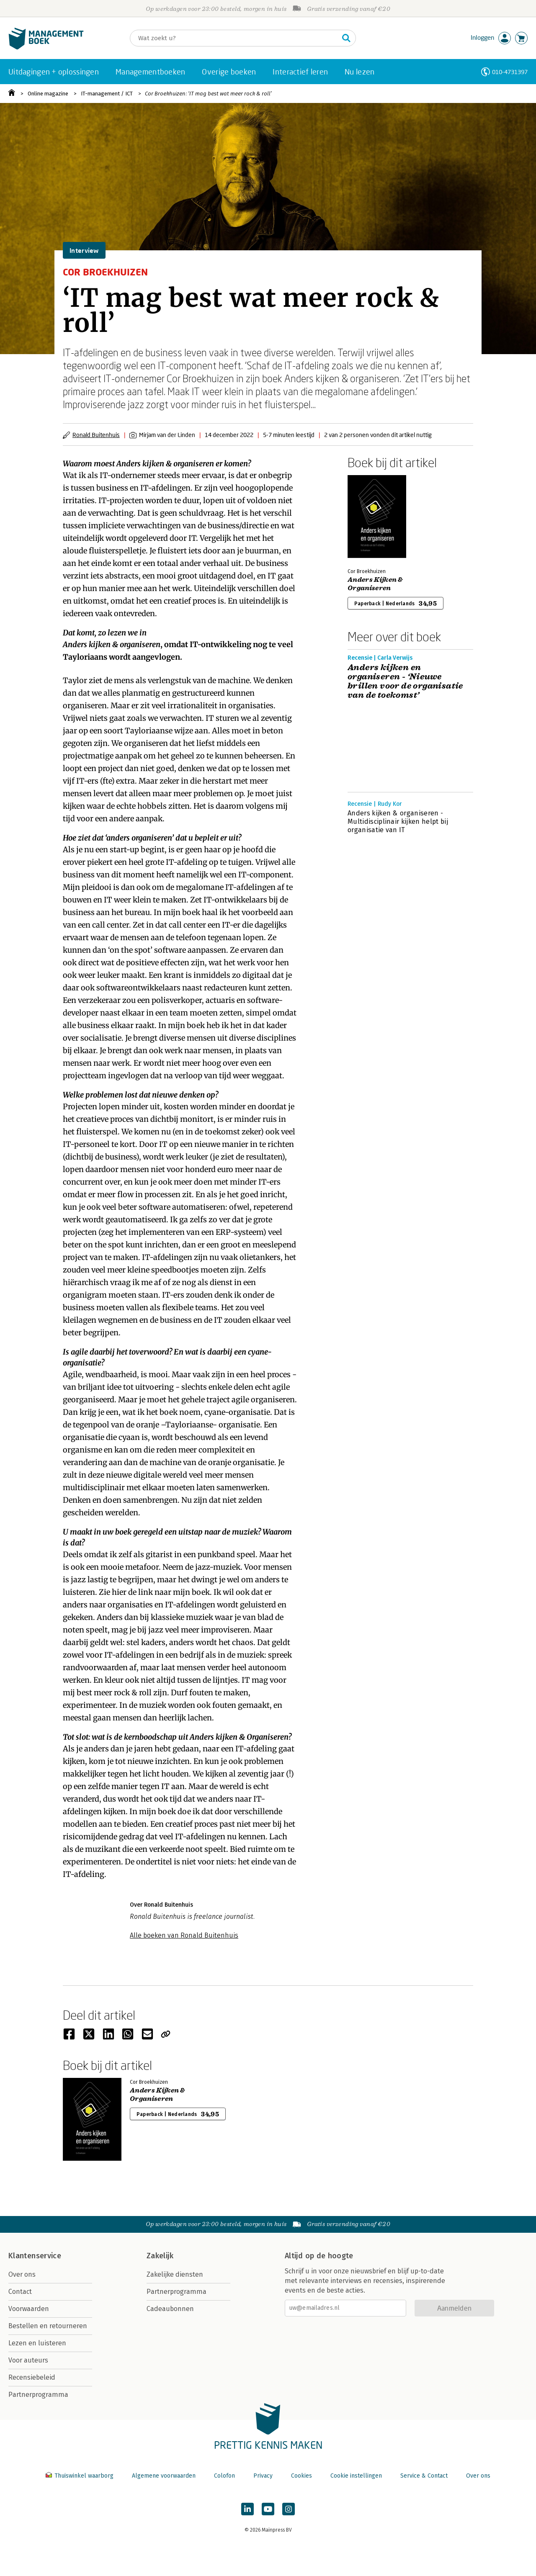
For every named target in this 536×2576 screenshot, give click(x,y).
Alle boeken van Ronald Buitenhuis (184, 1935)
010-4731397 (510, 71)
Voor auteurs (28, 2360)
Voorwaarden (28, 2309)
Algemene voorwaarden (164, 2475)
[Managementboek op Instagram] (288, 2509)
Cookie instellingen (356, 2475)
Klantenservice (34, 2255)
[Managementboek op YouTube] (268, 2509)
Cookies (301, 2475)
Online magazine (48, 93)
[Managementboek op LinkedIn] (247, 2509)
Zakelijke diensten (175, 2274)
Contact (20, 2292)
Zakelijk (160, 2255)
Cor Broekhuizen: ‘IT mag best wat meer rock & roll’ (208, 93)
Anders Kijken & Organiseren (375, 584)
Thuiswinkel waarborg (80, 2475)
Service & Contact (424, 2475)
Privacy (263, 2475)
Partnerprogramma (38, 2395)
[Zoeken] (234, 38)
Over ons (22, 2274)
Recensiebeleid (31, 2377)
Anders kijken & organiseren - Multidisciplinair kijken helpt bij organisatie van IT (398, 821)
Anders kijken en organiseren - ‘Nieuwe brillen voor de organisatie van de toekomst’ (405, 681)
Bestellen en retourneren (47, 2326)
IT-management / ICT (107, 93)
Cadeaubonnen (170, 2309)
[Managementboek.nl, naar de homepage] (46, 47)
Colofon (224, 2475)
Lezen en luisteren (37, 2343)
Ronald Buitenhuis (96, 434)
